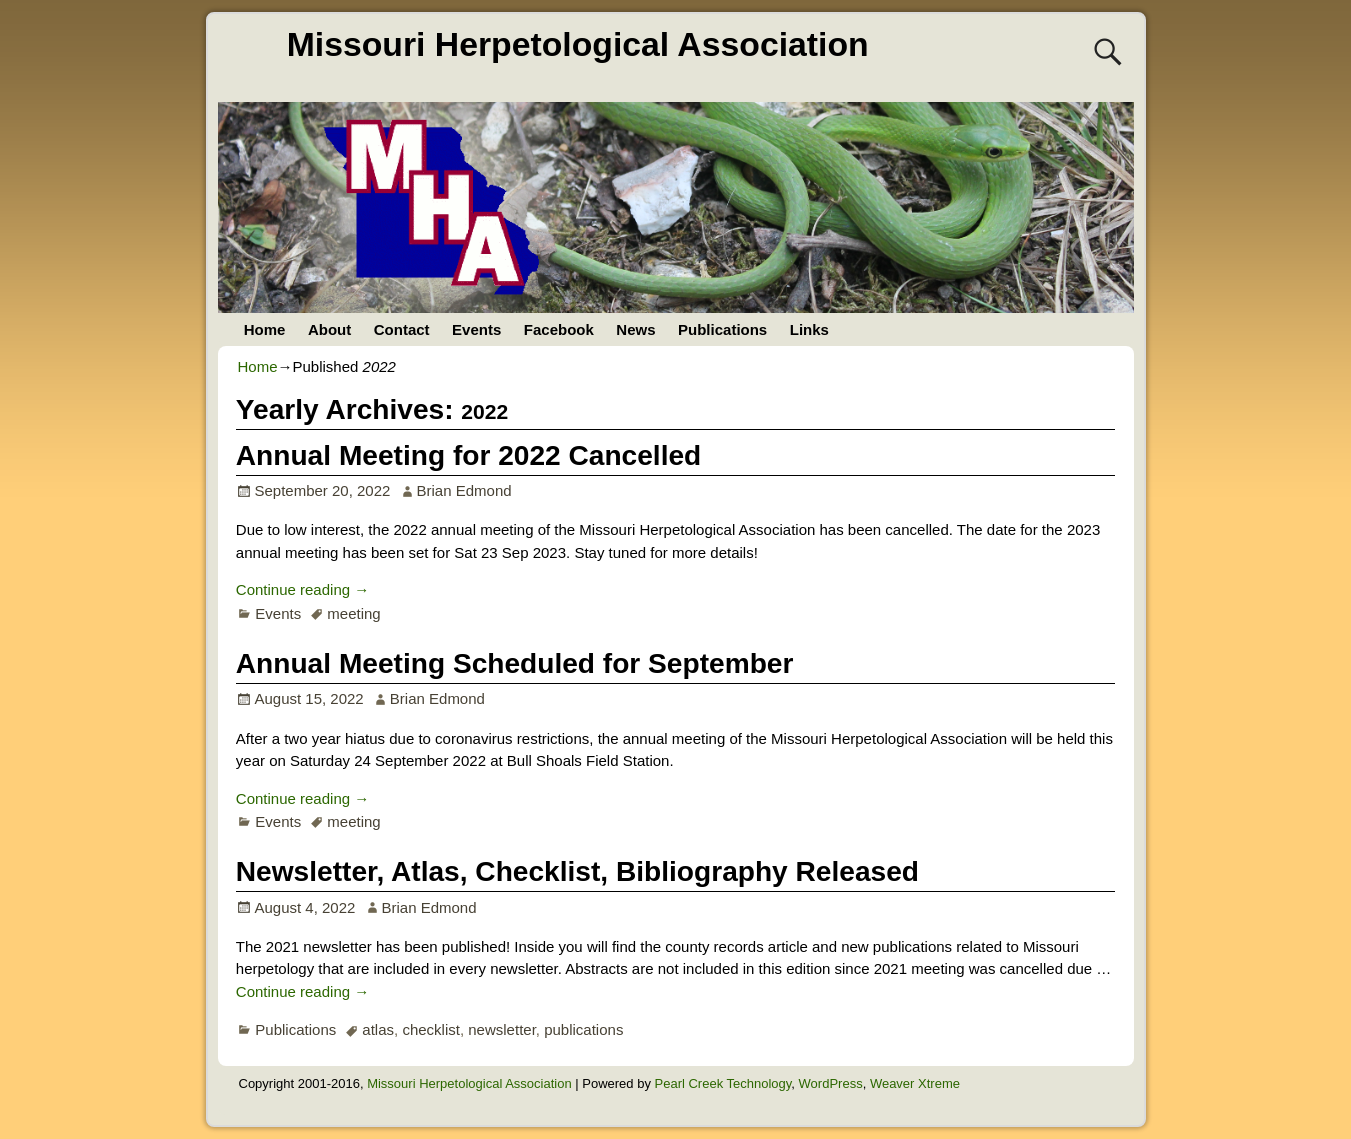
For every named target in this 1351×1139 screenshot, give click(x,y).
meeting (353, 613)
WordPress (831, 1083)
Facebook (559, 329)
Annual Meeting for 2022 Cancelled (468, 455)
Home (265, 329)
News (635, 329)
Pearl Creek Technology (723, 1083)
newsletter (502, 1029)
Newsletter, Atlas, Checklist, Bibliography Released (577, 871)
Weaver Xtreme (915, 1083)
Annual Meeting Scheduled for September (515, 663)
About (329, 329)
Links (809, 329)
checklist (431, 1029)
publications (583, 1029)
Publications (722, 329)
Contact (402, 329)
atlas (378, 1029)
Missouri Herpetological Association (578, 44)
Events (476, 329)
